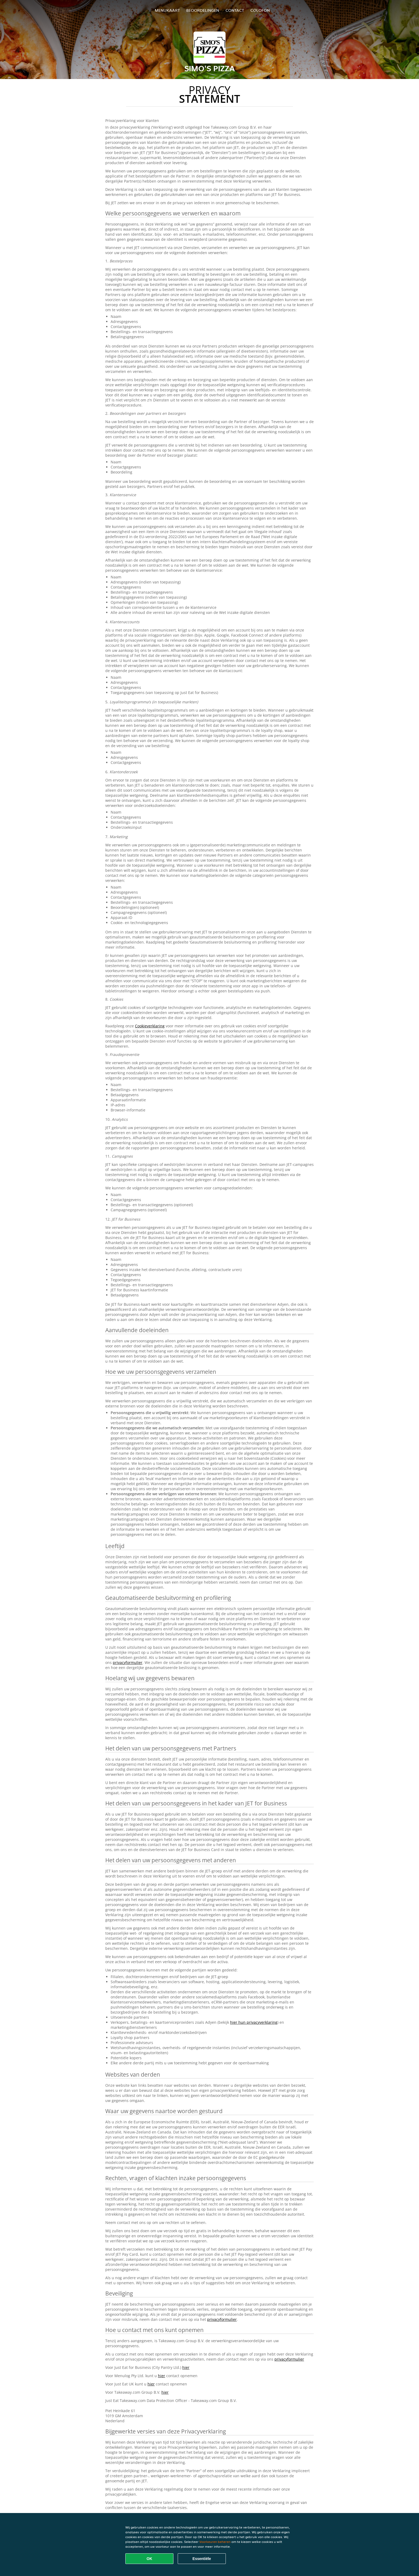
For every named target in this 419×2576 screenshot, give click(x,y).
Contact (235, 10)
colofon (260, 10)
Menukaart (167, 10)
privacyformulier (127, 1662)
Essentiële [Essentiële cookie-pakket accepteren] (201, 2559)
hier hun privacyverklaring (253, 2022)
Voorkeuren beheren (215, 2542)
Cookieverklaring (150, 1025)
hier (185, 2367)
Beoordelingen (202, 10)
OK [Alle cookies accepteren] (149, 2559)
